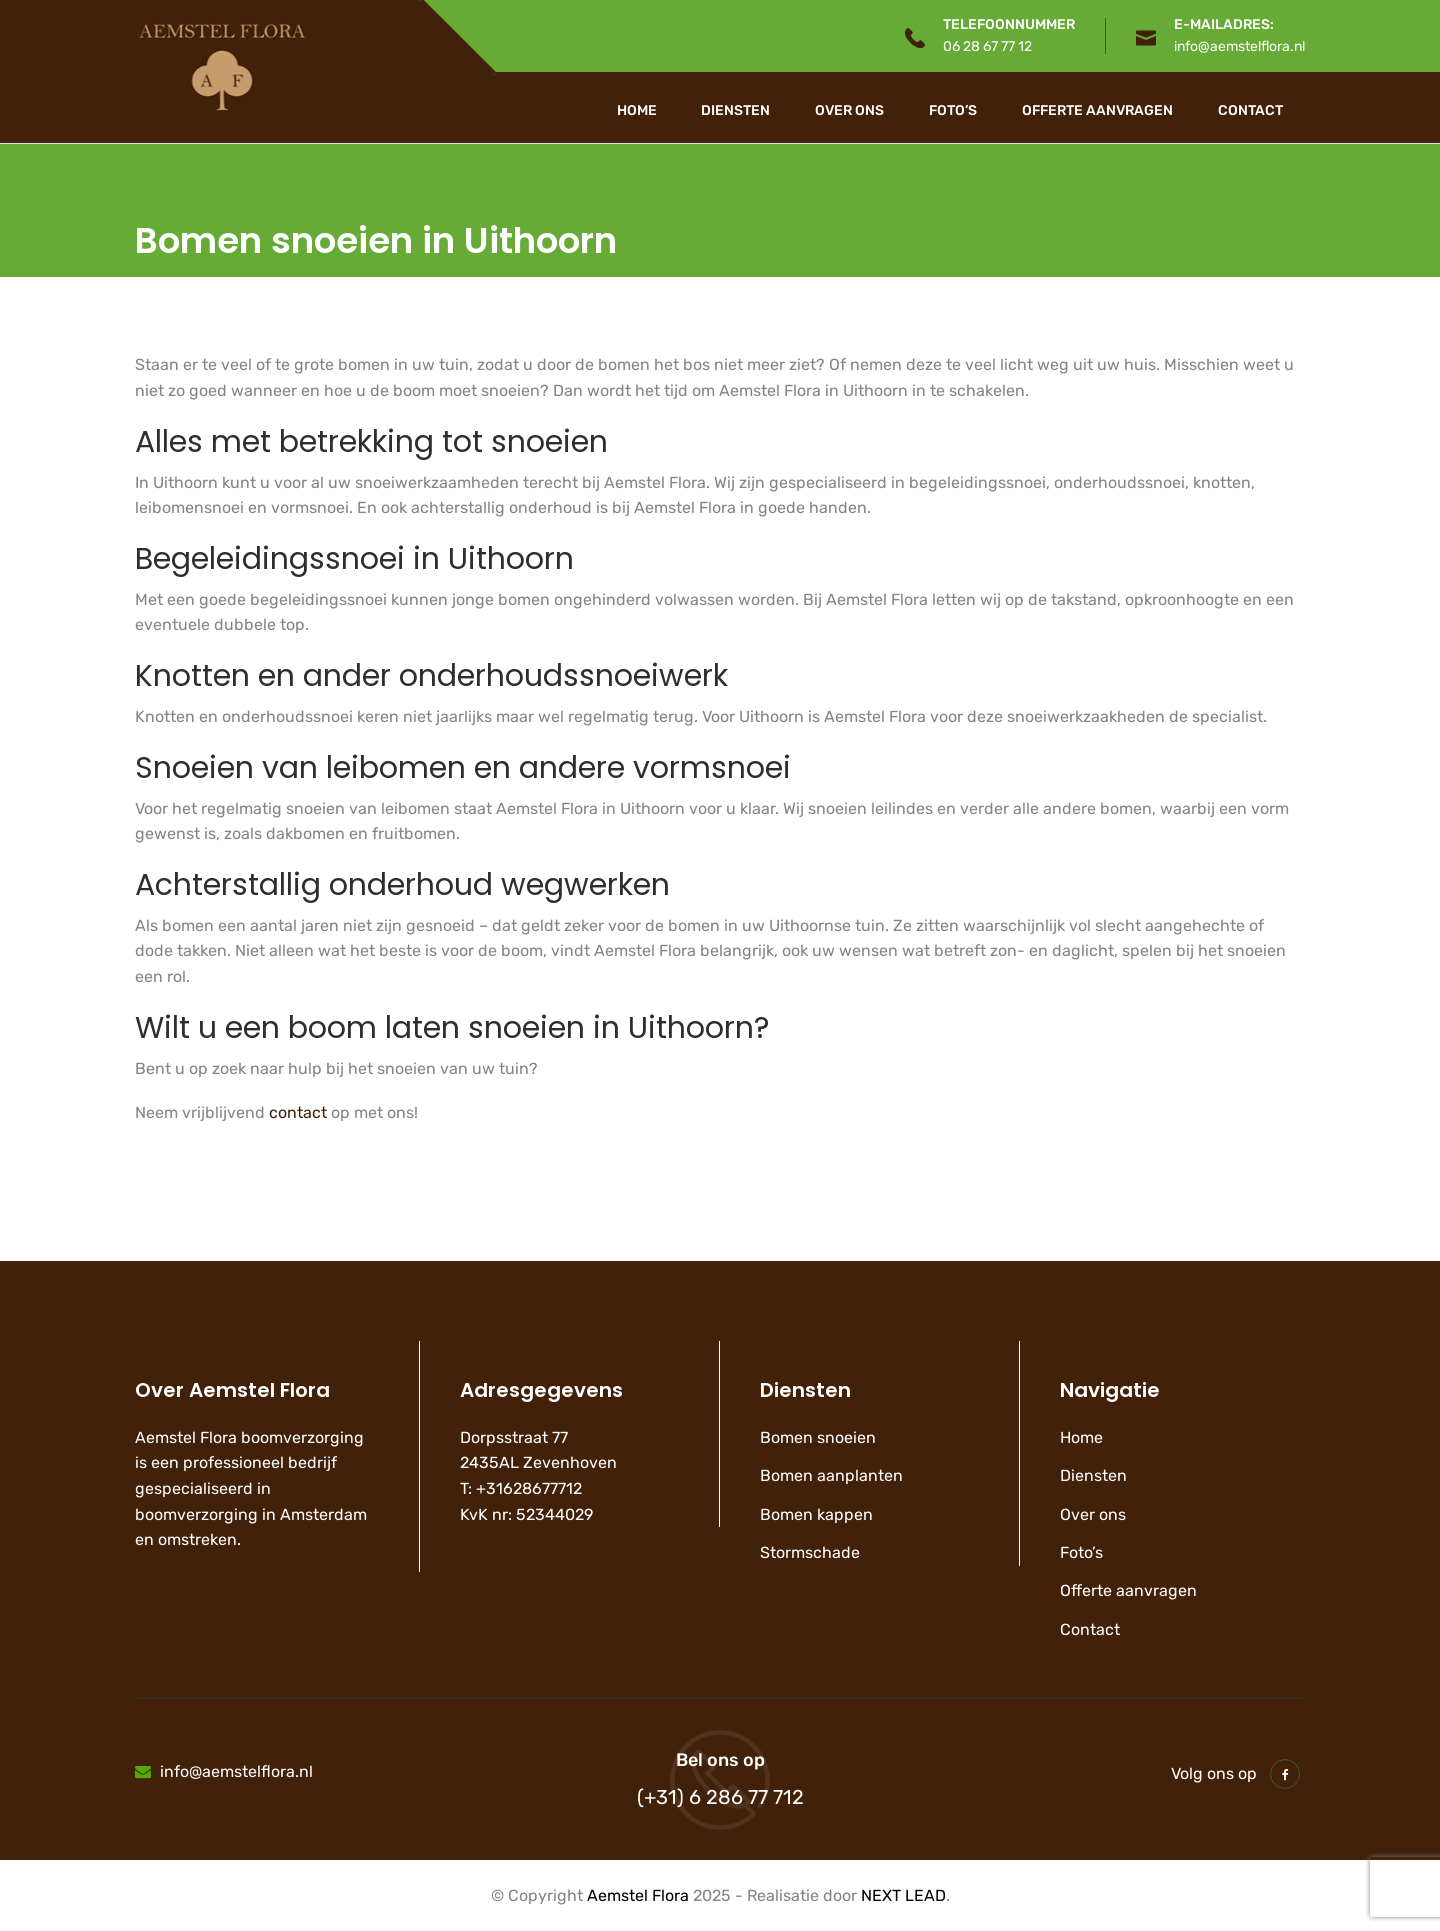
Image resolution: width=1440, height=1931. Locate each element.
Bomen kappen (816, 1514)
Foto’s (953, 111)
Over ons (849, 111)
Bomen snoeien (818, 1437)
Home (637, 111)
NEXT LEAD (903, 1895)
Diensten (735, 111)
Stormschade (810, 1552)
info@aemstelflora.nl (1239, 46)
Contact (1250, 111)
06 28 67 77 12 (987, 46)
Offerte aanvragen (1097, 111)
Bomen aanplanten (831, 1475)
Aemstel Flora (638, 1895)
